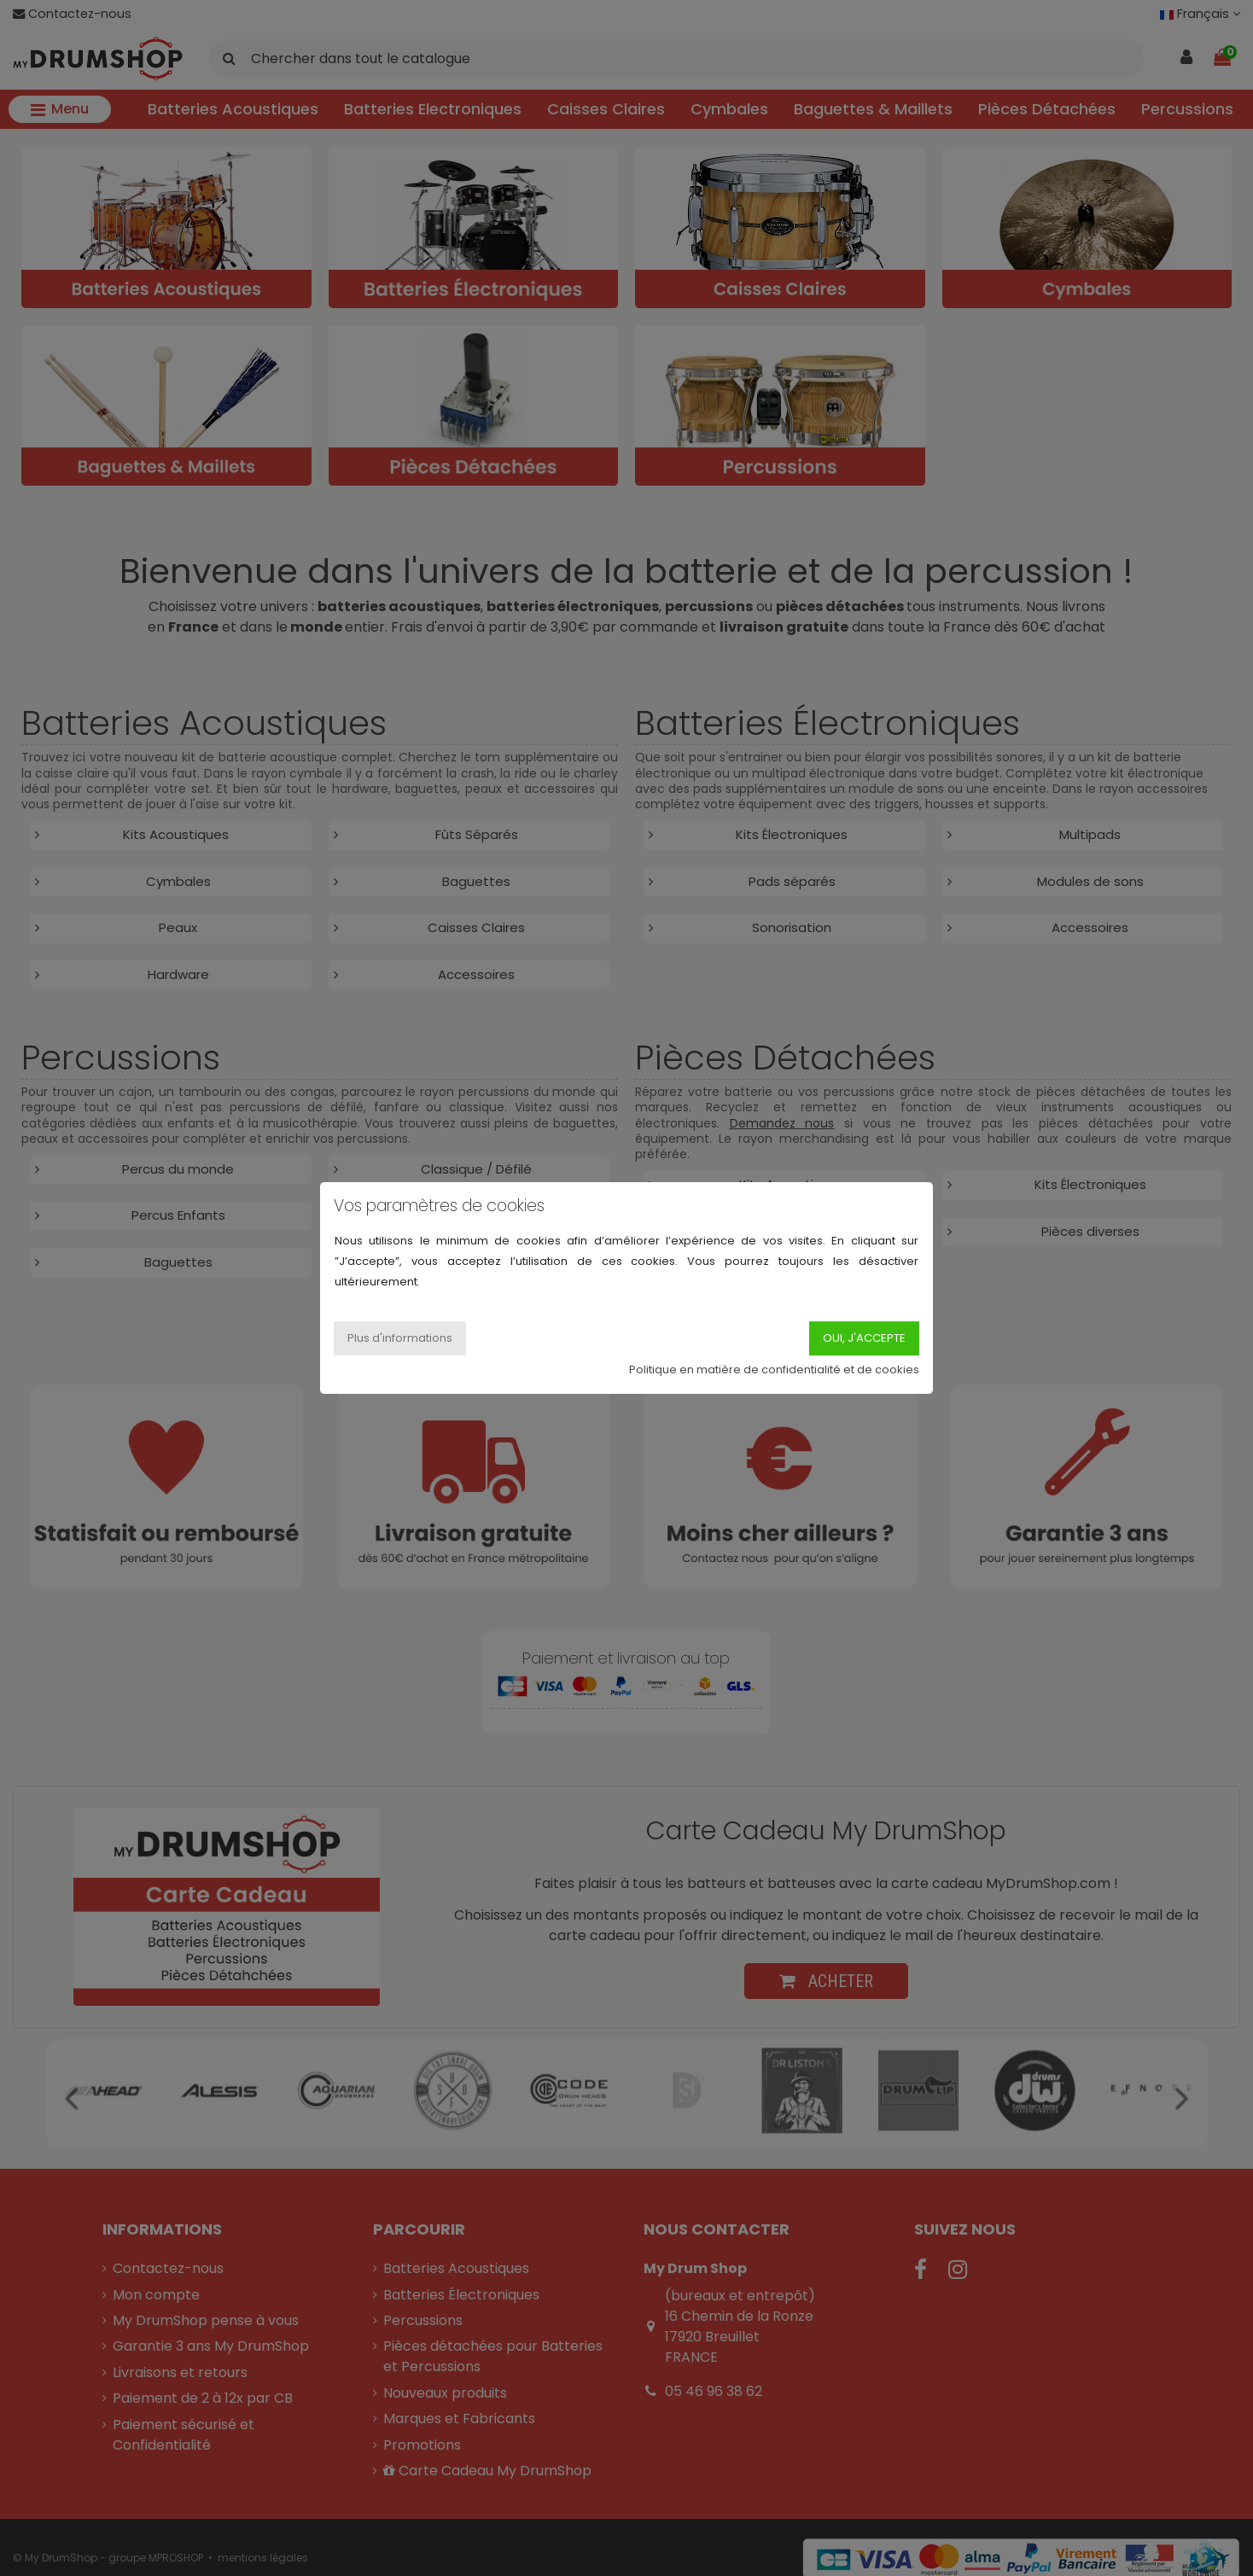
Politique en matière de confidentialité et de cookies (774, 1369)
